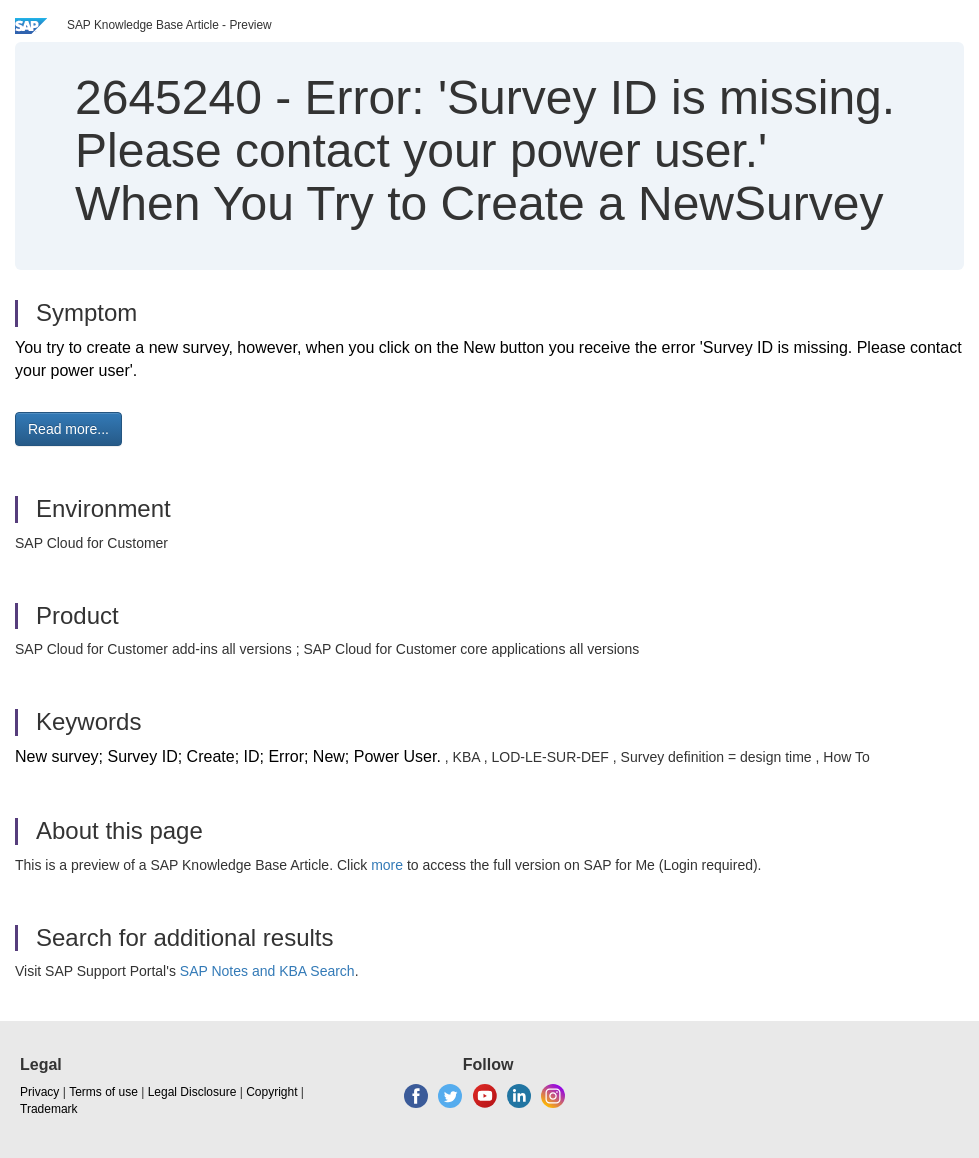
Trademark (49, 1109)
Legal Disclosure (192, 1092)
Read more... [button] (68, 429)
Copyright (271, 1092)
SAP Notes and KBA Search (267, 971)
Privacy (39, 1092)
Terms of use (103, 1092)
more (387, 865)
